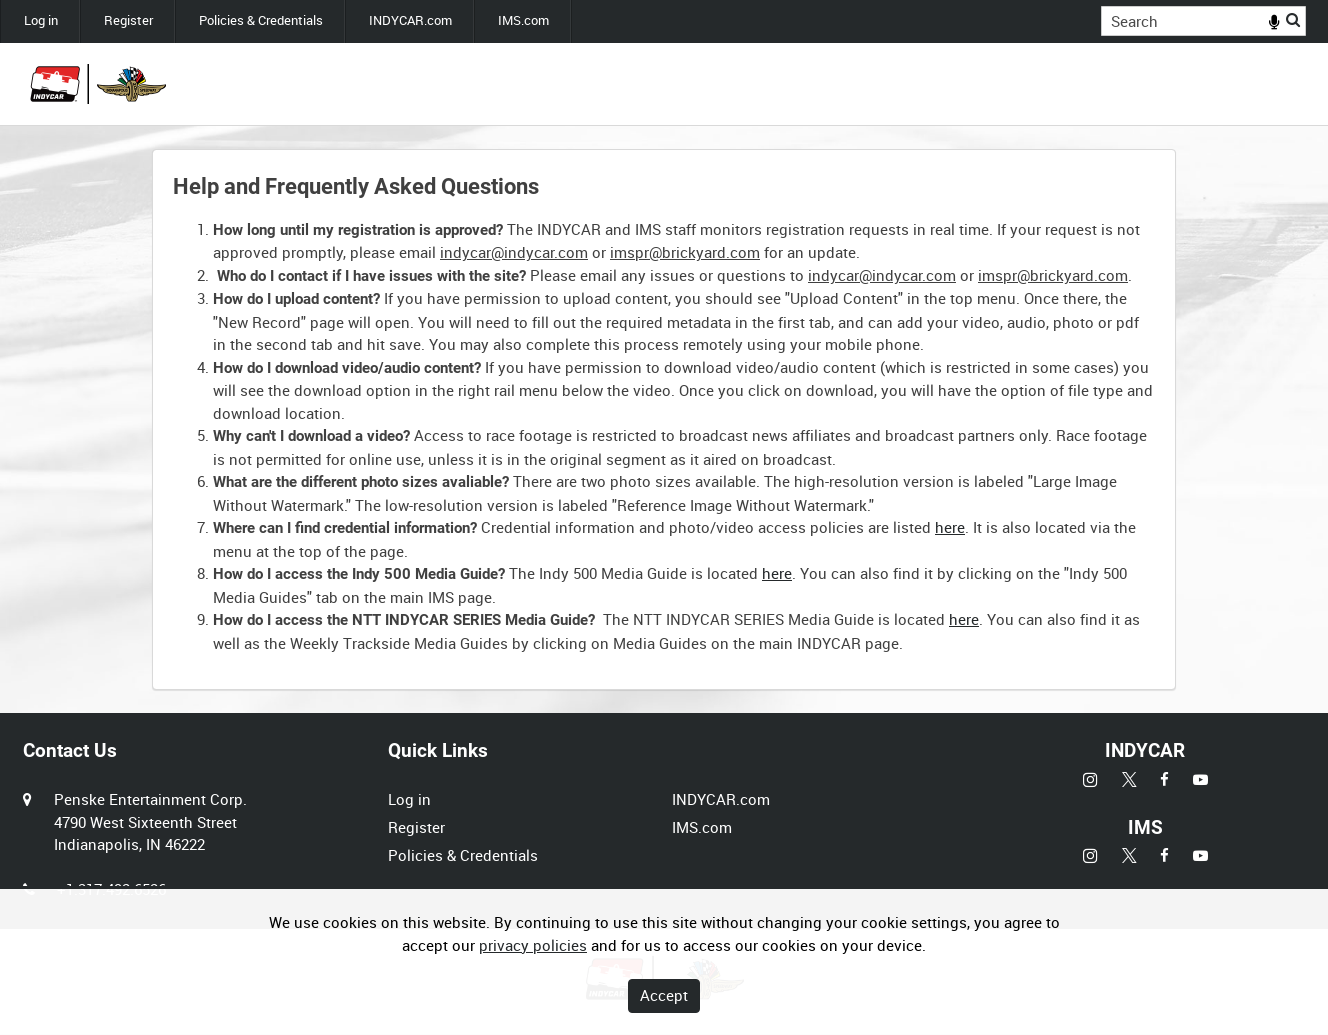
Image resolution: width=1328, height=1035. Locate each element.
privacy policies (533, 945)
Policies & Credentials (261, 20)
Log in (41, 20)
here (950, 527)
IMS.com (523, 20)
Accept (664, 995)
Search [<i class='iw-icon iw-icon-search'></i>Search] (1294, 19)
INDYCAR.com (410, 20)
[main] (664, 420)
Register (128, 20)
